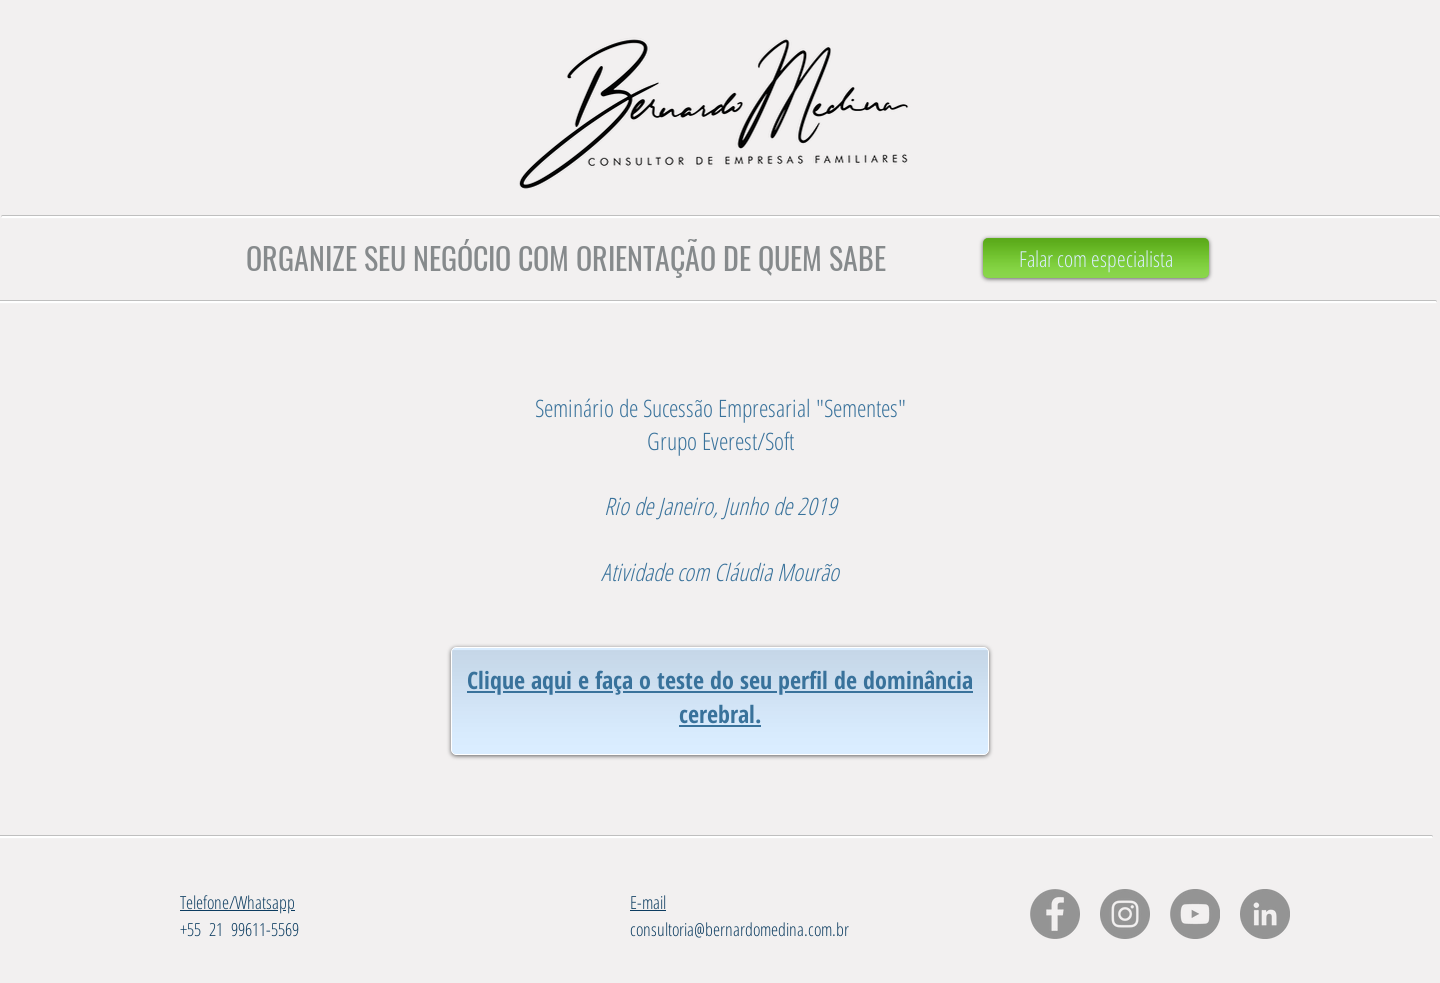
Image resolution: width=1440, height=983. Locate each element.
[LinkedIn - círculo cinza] (1265, 914)
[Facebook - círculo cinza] (1055, 914)
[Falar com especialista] (1096, 258)
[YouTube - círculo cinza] (1195, 914)
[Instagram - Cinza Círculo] (1125, 914)
